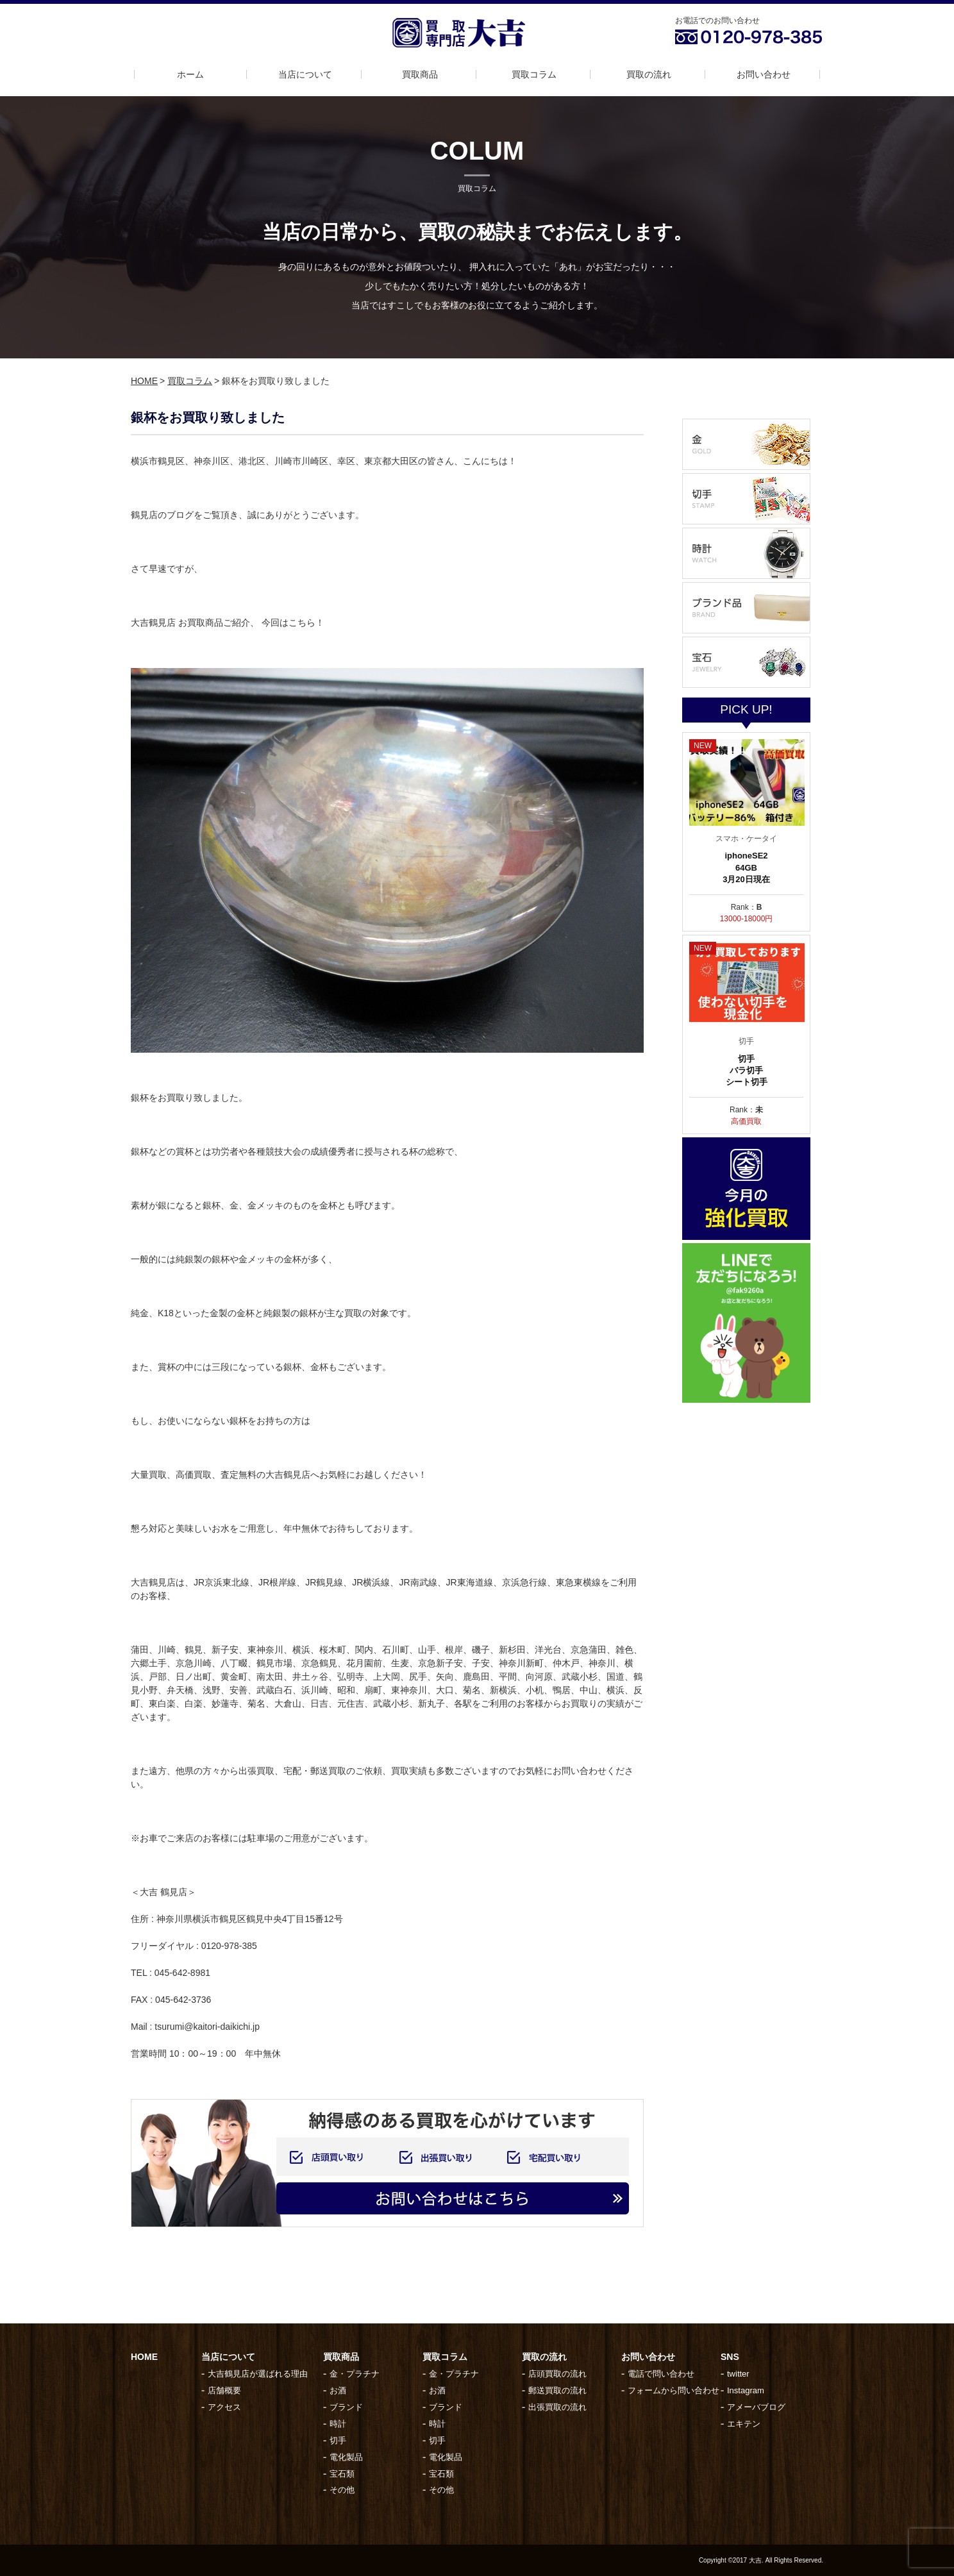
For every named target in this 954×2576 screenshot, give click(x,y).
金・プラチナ (355, 2374)
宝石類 (342, 2474)
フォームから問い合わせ (673, 2390)
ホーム (190, 74)
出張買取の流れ (557, 2407)
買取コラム (534, 74)
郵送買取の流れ (557, 2390)
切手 (338, 2440)
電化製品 (346, 2457)
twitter (738, 2374)
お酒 (338, 2390)
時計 (338, 2424)
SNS (730, 2357)
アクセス (224, 2407)
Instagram (745, 2390)
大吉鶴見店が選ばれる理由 (258, 2374)
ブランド (346, 2407)
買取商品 (420, 74)
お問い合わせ (764, 74)
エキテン (743, 2424)
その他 (342, 2490)
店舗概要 (224, 2390)
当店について (305, 74)
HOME (144, 381)
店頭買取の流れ (557, 2374)
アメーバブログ (756, 2407)
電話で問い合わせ (661, 2374)
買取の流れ (648, 74)
